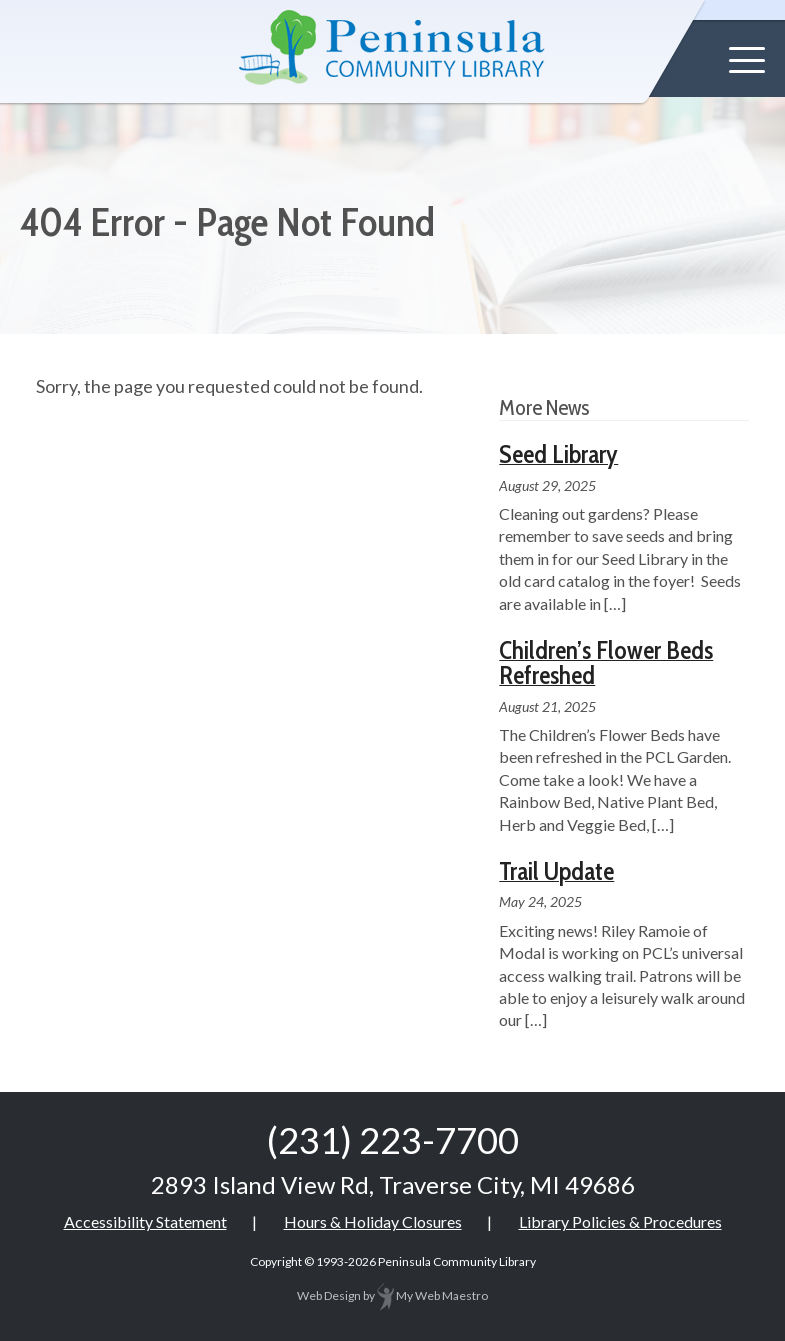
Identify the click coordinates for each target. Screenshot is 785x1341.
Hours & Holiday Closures (373, 1221)
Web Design (329, 1295)
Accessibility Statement (145, 1221)
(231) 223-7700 (393, 1140)
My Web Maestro (432, 1295)
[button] (747, 60)
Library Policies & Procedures (620, 1221)
